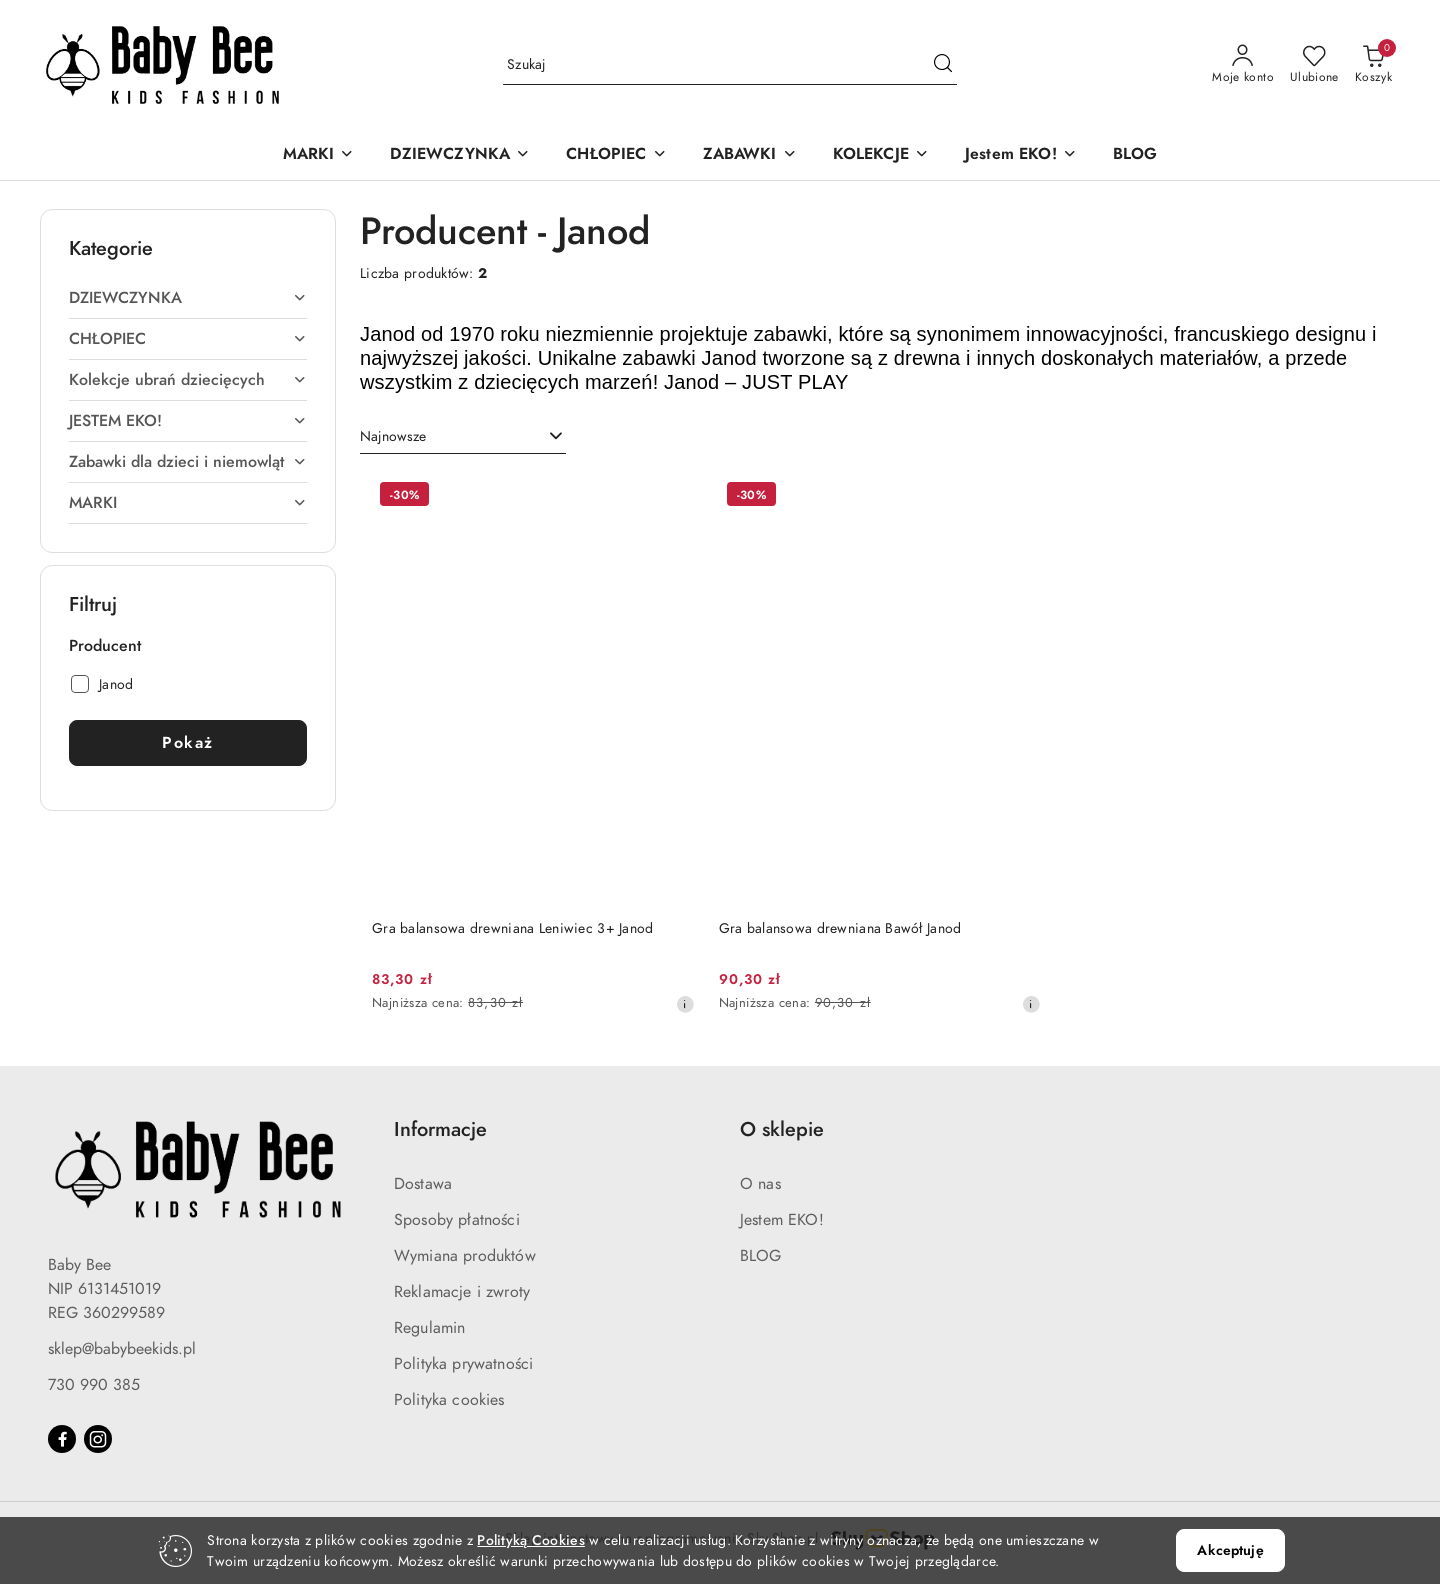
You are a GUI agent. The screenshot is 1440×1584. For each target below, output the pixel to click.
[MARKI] (319, 155)
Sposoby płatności (457, 1220)
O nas (760, 1184)
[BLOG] (1135, 155)
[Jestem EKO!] (1021, 155)
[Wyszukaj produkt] (730, 64)
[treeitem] (188, 298)
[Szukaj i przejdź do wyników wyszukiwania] (943, 65)
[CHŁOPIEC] (616, 155)
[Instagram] (98, 1439)
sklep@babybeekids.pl (122, 1349)
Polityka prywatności (463, 1364)
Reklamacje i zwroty (462, 1292)
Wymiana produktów (465, 1256)
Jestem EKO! (782, 1220)
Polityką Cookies (530, 1540)
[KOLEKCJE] (881, 155)
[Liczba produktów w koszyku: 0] (1373, 65)
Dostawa (423, 1184)
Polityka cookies (449, 1400)
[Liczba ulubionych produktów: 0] (1314, 65)
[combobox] (463, 437)
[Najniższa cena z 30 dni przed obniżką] (685, 1004)
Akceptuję (1230, 1550)
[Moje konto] (1243, 65)
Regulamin (429, 1328)
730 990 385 (94, 1385)
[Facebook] (62, 1439)
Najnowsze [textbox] (393, 436)
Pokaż (188, 743)
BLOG (761, 1256)
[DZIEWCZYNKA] (460, 155)
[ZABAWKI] (750, 155)
